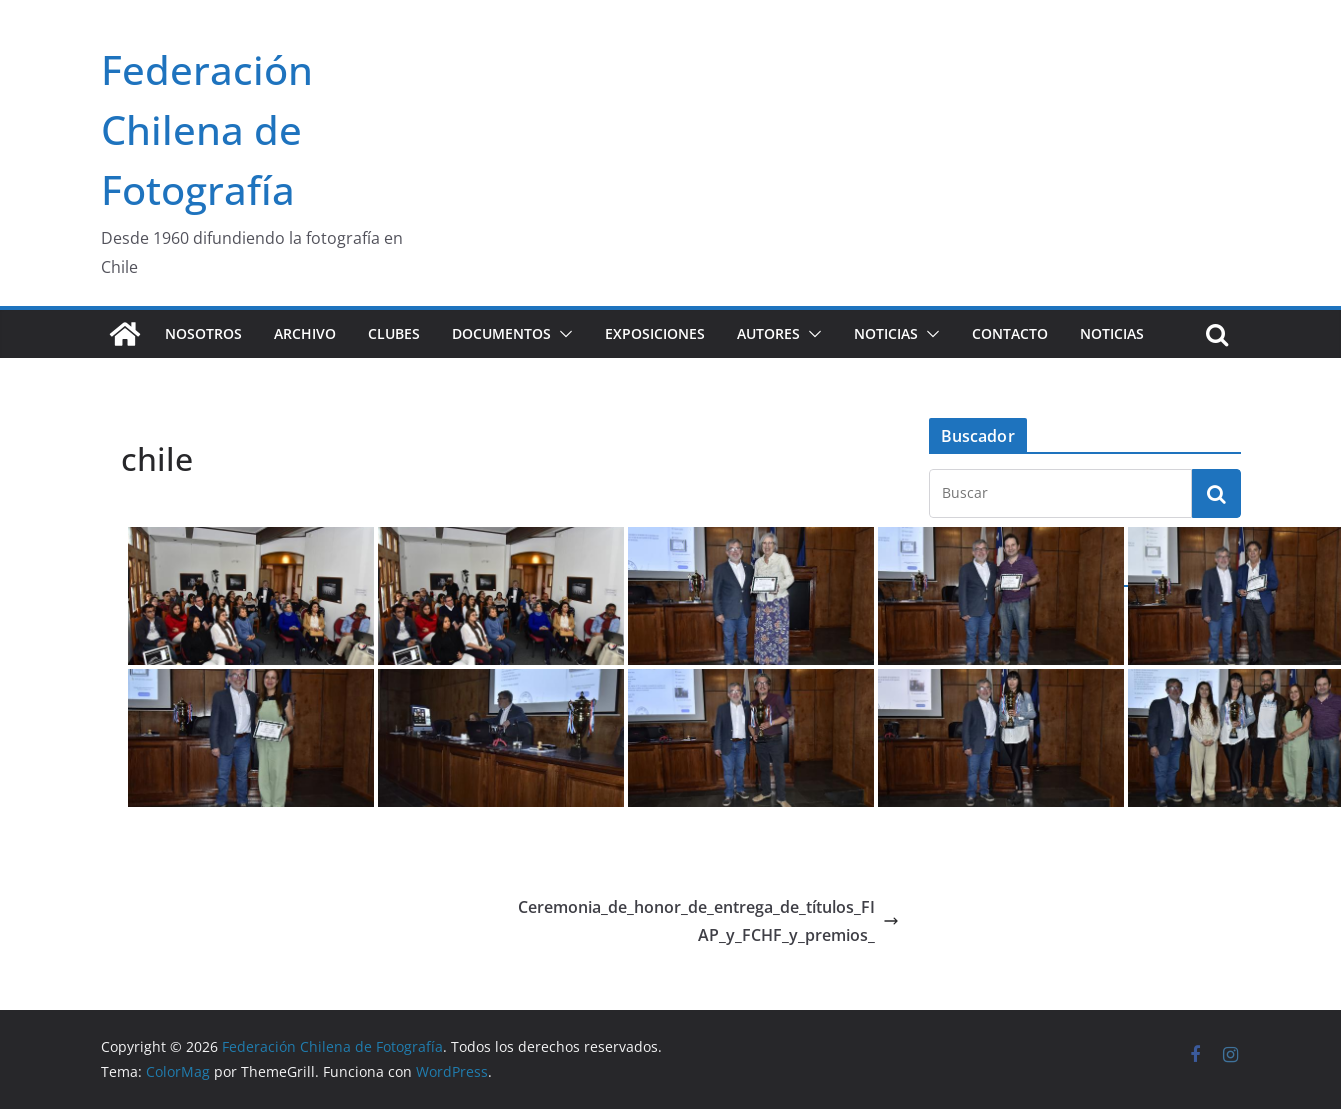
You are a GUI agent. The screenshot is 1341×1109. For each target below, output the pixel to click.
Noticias (886, 333)
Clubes (394, 333)
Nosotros (203, 333)
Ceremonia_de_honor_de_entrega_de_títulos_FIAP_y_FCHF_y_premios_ (708, 921)
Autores (768, 333)
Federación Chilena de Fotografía (207, 129)
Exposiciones (655, 333)
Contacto (1010, 333)
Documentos (501, 333)
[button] (562, 334)
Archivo (305, 333)
